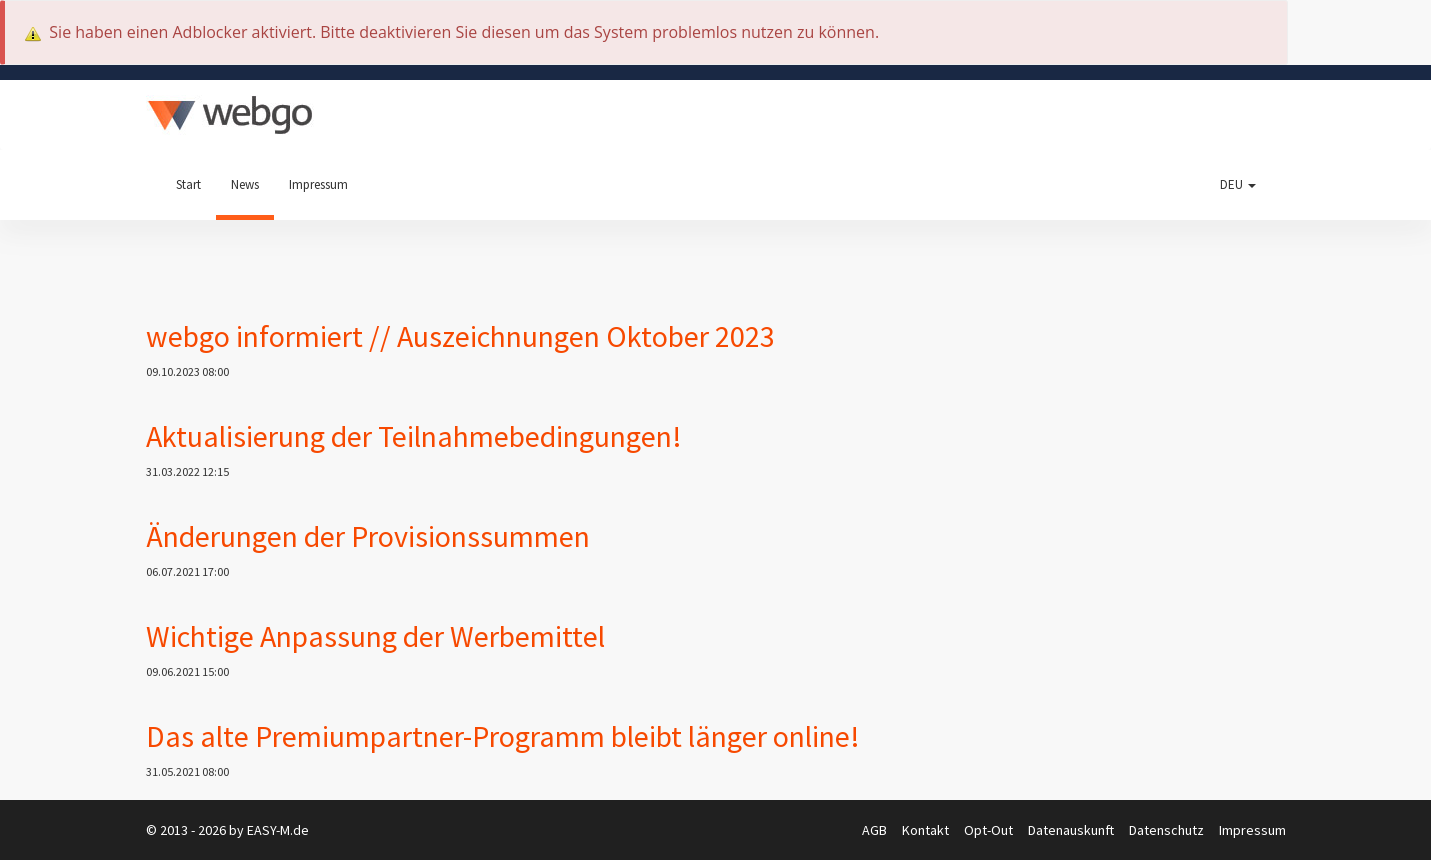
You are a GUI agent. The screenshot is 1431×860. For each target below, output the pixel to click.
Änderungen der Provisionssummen (368, 536)
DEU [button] (1238, 184)
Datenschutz (1168, 830)
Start (188, 184)
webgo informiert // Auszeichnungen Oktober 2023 (460, 336)
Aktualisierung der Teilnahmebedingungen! (414, 436)
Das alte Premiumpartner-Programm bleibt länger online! (503, 736)
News (245, 184)
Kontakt (927, 830)
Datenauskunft (1072, 830)
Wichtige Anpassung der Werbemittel (375, 636)
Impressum (318, 184)
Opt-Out (990, 830)
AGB (876, 830)
